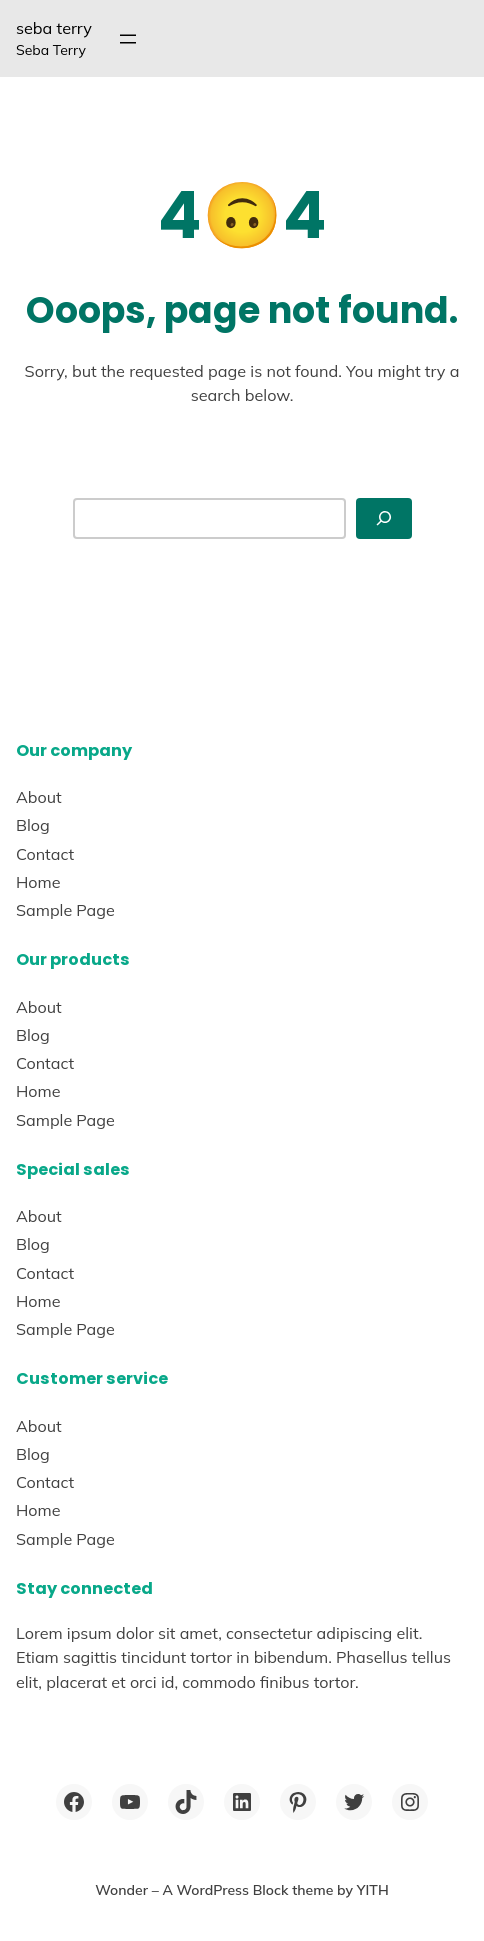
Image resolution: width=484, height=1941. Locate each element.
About (39, 797)
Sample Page (65, 910)
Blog (33, 825)
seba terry (54, 28)
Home (38, 882)
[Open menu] (128, 39)
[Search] (384, 518)
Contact (45, 854)
